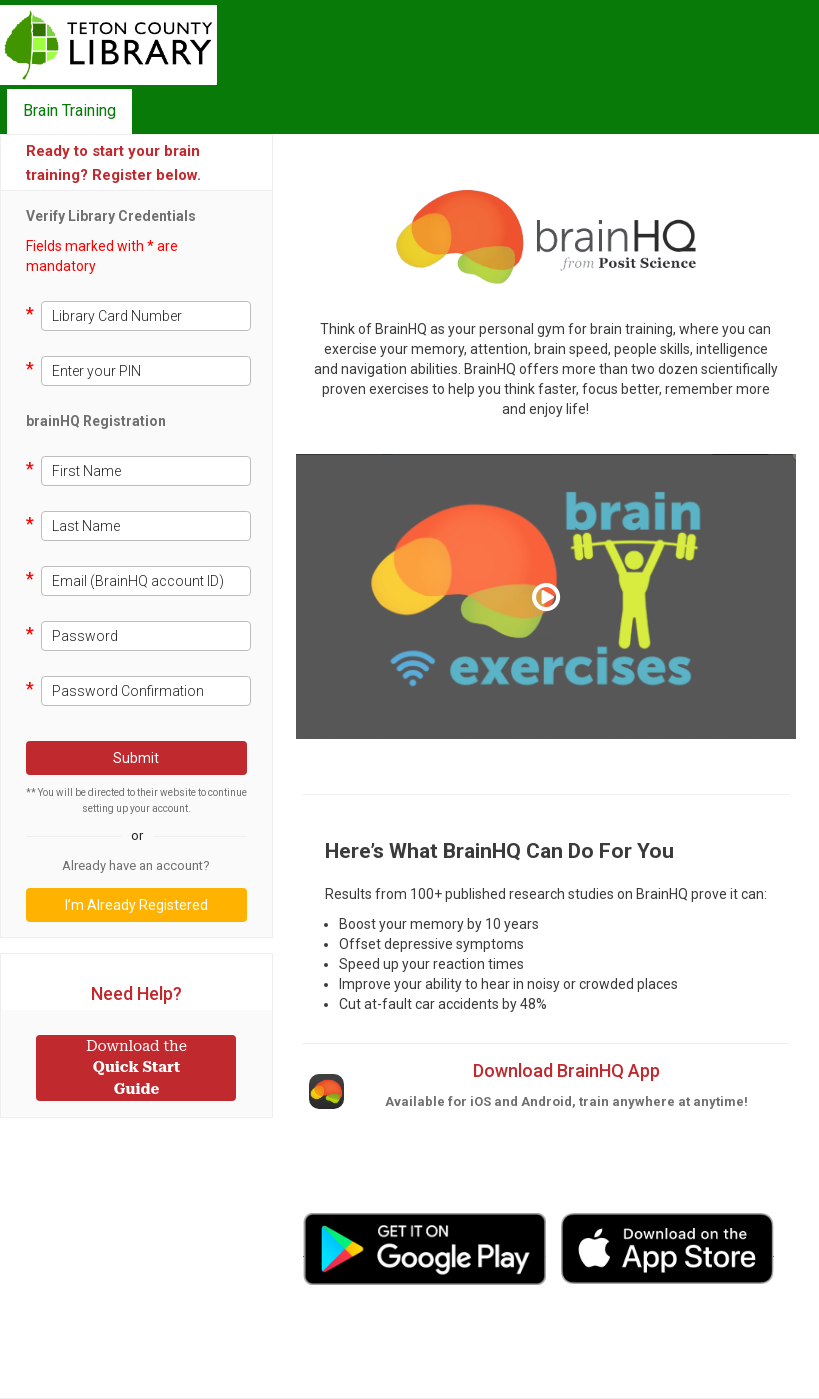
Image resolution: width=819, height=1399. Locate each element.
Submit (136, 758)
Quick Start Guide (136, 1067)
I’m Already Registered (136, 905)
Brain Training (69, 110)
